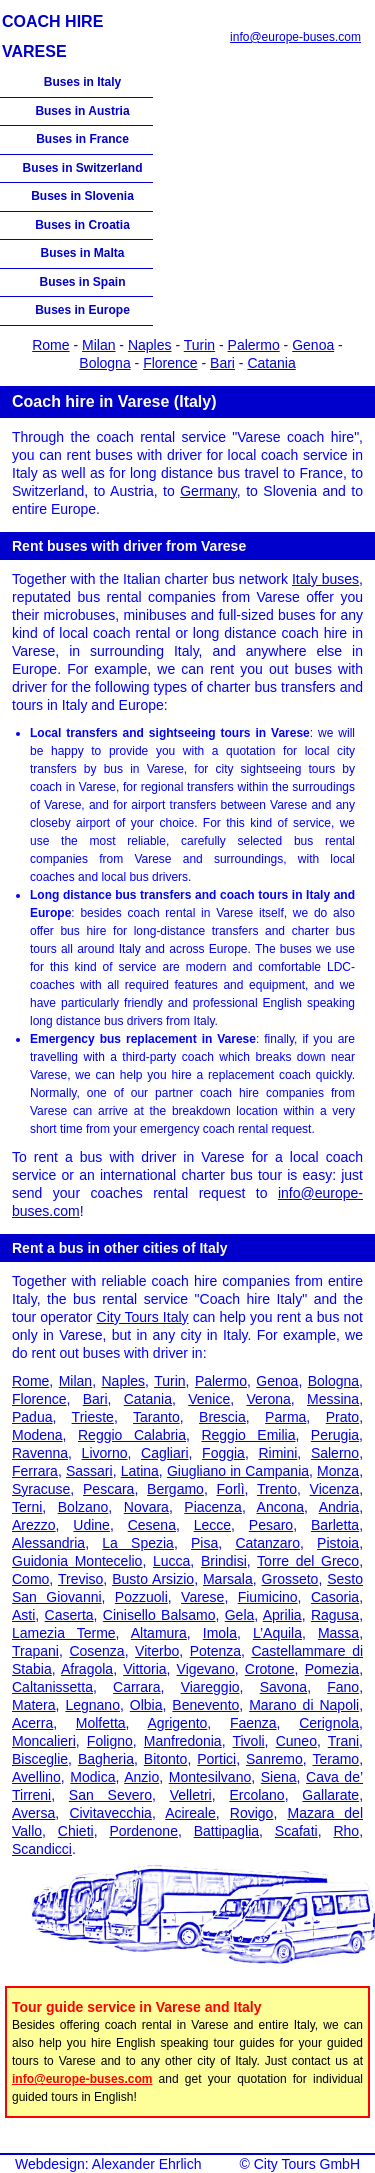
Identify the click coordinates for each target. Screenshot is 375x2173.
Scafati (296, 1831)
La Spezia (138, 1543)
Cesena (152, 1525)
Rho (346, 1831)
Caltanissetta (52, 1687)
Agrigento (177, 1723)
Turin (199, 345)
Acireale (190, 1813)
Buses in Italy (82, 82)
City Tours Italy (143, 1317)
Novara (146, 1507)
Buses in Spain (82, 282)
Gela (240, 1615)
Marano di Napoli (304, 1705)
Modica (92, 1777)
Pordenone (143, 1831)
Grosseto (290, 1579)
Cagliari (164, 1453)
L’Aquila (277, 1633)
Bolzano (83, 1507)
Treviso (80, 1579)
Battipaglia (226, 1831)
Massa (338, 1633)
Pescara (108, 1489)
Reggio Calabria (132, 1435)
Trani (343, 1741)
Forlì (231, 1489)
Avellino (36, 1777)
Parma (285, 1417)
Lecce (212, 1525)
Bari (222, 363)
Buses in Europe (82, 310)
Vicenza (335, 1489)
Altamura (159, 1633)
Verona (268, 1399)
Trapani (35, 1651)
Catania (271, 363)
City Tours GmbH (307, 2164)
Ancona (280, 1507)
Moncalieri (44, 1741)
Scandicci (42, 1849)
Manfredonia (183, 1741)
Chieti (76, 1831)
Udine (91, 1525)
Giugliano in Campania (238, 1471)
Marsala (228, 1579)
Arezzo (34, 1525)
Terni (27, 1507)
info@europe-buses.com (295, 37)
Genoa (313, 345)
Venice (209, 1399)
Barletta (335, 1525)
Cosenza (96, 1651)
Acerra (32, 1723)
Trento (277, 1489)
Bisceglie (40, 1759)
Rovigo (252, 1813)
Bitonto (166, 1759)
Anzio (141, 1777)
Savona (283, 1687)
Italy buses (325, 579)
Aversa (33, 1813)
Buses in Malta (82, 253)
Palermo (254, 345)
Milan (98, 345)
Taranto (156, 1417)
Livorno (105, 1453)
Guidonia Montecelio (77, 1561)
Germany (208, 491)
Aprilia (282, 1615)
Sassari (89, 1471)
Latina (140, 1471)
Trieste (93, 1417)
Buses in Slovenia (82, 196)
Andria (339, 1507)
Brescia (222, 1417)
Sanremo (274, 1759)
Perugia (335, 1435)
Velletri (191, 1795)
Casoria (335, 1597)
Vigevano (206, 1669)
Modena (37, 1435)
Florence (170, 363)
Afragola (87, 1669)
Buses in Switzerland (82, 168)
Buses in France (82, 139)
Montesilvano (210, 1777)
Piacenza (213, 1507)
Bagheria (106, 1759)
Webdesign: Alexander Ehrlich (108, 2164)
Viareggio (210, 1687)
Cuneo (296, 1741)
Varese (202, 1597)
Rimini (277, 1453)
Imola (220, 1633)
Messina (333, 1399)
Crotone (270, 1669)
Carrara (136, 1687)
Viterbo (157, 1651)
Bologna (104, 363)
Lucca (171, 1561)
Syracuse (41, 1489)
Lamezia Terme (64, 1633)
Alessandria (48, 1543)
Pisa (204, 1543)
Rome (50, 345)
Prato (342, 1417)
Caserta (69, 1615)
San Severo (110, 1795)
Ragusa (335, 1615)
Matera (34, 1705)
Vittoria (144, 1669)
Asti (23, 1615)
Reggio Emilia (248, 1435)
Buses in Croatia (82, 225)
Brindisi (224, 1561)
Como (30, 1579)
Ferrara (35, 1471)
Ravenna (40, 1453)
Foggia (223, 1453)
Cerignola (329, 1723)
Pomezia (332, 1669)
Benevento (205, 1705)
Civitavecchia (110, 1813)
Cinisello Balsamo (159, 1615)
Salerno (335, 1453)
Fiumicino (268, 1597)
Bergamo (175, 1489)
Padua (32, 1417)
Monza (338, 1471)
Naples (150, 345)
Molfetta (101, 1723)
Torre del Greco (308, 1561)
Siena (279, 1777)
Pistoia (338, 1543)
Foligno (110, 1741)
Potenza (215, 1651)
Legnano (92, 1705)
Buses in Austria (82, 111)
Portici (216, 1759)
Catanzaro (267, 1543)
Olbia (146, 1705)
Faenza (253, 1723)
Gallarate (330, 1795)
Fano (343, 1687)
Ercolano (256, 1795)
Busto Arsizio (153, 1579)
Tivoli (248, 1741)
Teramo (335, 1759)
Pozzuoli (141, 1597)
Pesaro (271, 1525)
